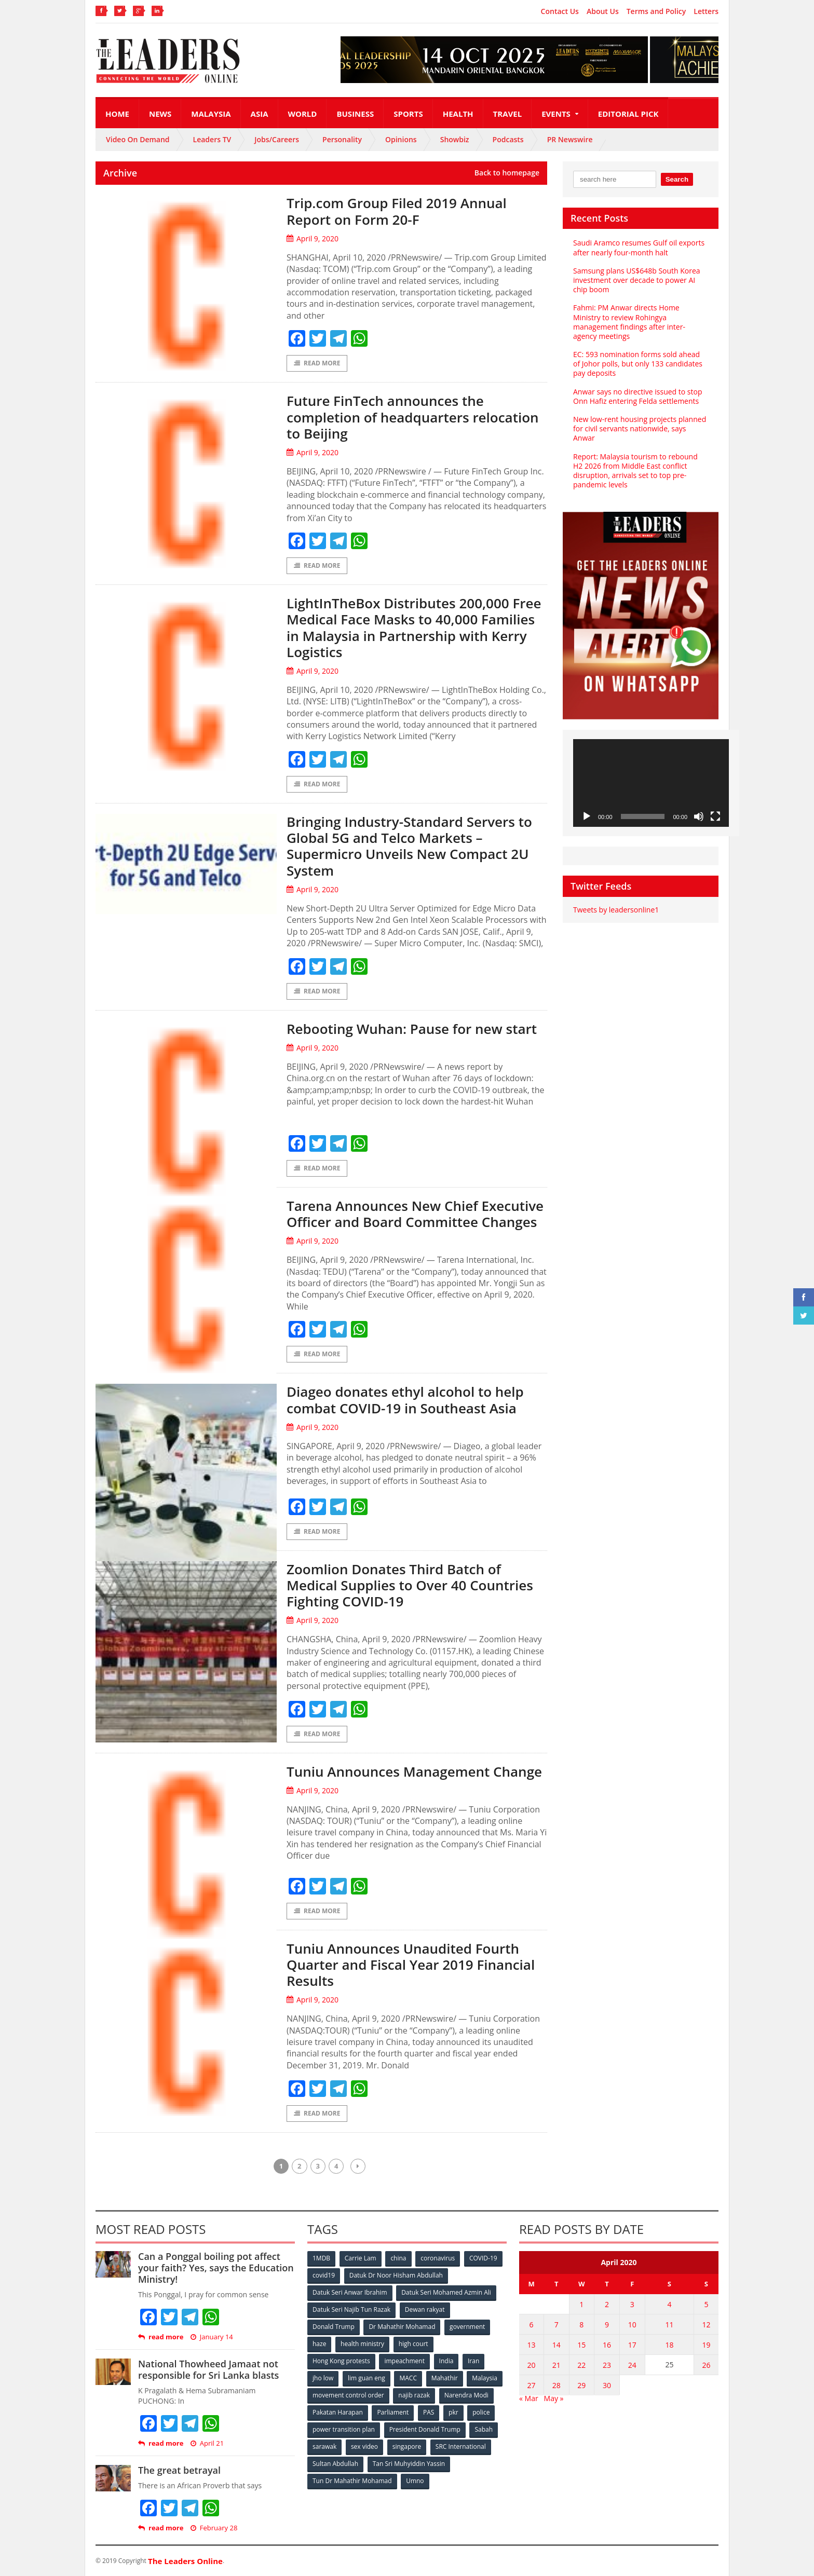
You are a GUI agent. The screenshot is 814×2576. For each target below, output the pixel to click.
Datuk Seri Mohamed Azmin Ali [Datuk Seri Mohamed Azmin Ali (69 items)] (446, 2292)
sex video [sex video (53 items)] (364, 2446)
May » (554, 2398)
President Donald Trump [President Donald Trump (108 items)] (424, 2429)
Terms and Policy (656, 11)
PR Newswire (570, 139)
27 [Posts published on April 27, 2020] (531, 2385)
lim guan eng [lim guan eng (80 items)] (366, 2378)
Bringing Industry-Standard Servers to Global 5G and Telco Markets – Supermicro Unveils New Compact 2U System (409, 846)
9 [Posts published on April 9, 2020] (607, 2324)
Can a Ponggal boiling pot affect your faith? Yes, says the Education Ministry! (216, 2267)
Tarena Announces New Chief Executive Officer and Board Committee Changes (415, 1213)
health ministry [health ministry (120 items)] (362, 2343)
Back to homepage (506, 172)
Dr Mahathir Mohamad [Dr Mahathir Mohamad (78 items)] (402, 2326)
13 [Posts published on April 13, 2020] (531, 2345)
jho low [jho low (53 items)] (323, 2378)
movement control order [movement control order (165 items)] (348, 2395)
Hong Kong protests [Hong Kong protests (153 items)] (341, 2360)
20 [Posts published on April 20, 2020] (531, 2365)
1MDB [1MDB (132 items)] (321, 2258)
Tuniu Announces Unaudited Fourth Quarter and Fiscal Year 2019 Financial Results (411, 1964)
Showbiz (454, 139)
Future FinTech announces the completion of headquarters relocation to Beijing (413, 416)
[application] (651, 783)
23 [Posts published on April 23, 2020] (607, 2365)
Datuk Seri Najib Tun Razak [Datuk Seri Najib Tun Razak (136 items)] (351, 2309)
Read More (317, 363)
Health (458, 113)
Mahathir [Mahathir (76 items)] (444, 2378)
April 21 (207, 2443)
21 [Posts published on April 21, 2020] (556, 2365)
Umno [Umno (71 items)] (415, 2480)
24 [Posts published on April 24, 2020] (632, 2365)
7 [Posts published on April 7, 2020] (556, 2324)
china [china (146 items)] (398, 2258)
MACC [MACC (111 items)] (408, 2378)
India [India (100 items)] (446, 2360)
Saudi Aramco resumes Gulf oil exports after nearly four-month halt (638, 247)
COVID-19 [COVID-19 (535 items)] (483, 2258)
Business (355, 113)
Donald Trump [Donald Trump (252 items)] (334, 2326)
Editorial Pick (628, 113)
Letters (706, 11)
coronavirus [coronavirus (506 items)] (437, 2258)
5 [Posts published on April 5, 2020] (706, 2304)
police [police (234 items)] (481, 2412)
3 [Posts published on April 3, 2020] (632, 2304)
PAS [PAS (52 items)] (428, 2412)
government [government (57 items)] (467, 2326)
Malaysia (210, 113)
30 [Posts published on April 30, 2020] (607, 2385)
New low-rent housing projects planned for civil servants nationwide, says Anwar (639, 428)
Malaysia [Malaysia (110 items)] (484, 2378)
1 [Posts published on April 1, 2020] (581, 2304)
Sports (408, 113)
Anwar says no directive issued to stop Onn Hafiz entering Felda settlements (637, 396)
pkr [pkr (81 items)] (453, 2412)
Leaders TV (212, 139)
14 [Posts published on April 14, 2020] (556, 2345)
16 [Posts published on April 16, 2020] (607, 2345)
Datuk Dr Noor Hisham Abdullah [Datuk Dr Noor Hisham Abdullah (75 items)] (396, 2275)
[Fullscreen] (715, 816)
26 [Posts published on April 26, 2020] (706, 2365)
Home (117, 113)
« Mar (528, 2398)
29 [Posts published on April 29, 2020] (581, 2385)
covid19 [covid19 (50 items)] (324, 2275)
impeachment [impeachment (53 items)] (404, 2360)
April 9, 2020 (312, 238)
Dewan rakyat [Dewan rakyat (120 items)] (425, 2309)
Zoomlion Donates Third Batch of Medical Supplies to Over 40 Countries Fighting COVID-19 (410, 1585)
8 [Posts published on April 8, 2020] (581, 2324)
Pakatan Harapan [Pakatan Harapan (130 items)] (338, 2412)
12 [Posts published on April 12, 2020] (706, 2324)
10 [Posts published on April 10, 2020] (632, 2324)
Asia (259, 113)
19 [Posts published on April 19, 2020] (706, 2345)
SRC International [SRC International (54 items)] (461, 2446)
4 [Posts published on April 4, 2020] (669, 2304)
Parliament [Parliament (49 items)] (393, 2412)
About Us (603, 11)
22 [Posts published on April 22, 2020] (581, 2365)
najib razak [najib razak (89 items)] (414, 2395)
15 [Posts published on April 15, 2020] (581, 2345)
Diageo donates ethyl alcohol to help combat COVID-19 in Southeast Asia (405, 1399)
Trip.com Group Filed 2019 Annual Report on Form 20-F (397, 211)
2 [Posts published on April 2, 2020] (607, 2304)
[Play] (586, 816)
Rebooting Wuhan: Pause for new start (412, 1028)
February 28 (214, 2528)
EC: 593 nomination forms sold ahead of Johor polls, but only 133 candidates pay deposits (637, 363)
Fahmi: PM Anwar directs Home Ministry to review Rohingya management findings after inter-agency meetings (629, 322)
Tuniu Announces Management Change (414, 1771)
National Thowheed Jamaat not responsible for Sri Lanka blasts (208, 2369)
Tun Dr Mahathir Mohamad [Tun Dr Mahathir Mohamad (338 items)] (352, 2480)
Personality (342, 139)
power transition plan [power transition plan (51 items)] (344, 2429)
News (160, 113)
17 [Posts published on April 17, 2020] (632, 2345)
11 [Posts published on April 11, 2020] (669, 2324)
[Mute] (699, 816)
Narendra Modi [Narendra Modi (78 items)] (466, 2395)
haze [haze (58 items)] (319, 2343)
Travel (507, 113)
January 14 (212, 2337)
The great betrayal (179, 2470)
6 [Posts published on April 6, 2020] (531, 2324)
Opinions (401, 139)
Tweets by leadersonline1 (616, 910)
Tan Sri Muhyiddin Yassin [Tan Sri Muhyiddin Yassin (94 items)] (409, 2463)
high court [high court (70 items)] (413, 2343)
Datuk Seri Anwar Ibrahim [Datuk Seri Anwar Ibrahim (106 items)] (350, 2292)
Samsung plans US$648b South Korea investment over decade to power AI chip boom (636, 280)
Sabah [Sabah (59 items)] (483, 2429)
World (302, 113)
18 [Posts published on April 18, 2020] (669, 2345)
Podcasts (508, 139)
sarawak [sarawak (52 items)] (324, 2446)
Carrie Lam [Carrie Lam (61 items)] (360, 2258)
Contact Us (560, 11)
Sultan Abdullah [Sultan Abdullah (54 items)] (335, 2463)
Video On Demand (138, 139)
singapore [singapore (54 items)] (407, 2446)
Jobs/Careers (276, 139)
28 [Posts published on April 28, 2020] (556, 2385)
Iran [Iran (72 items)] (473, 2360)
